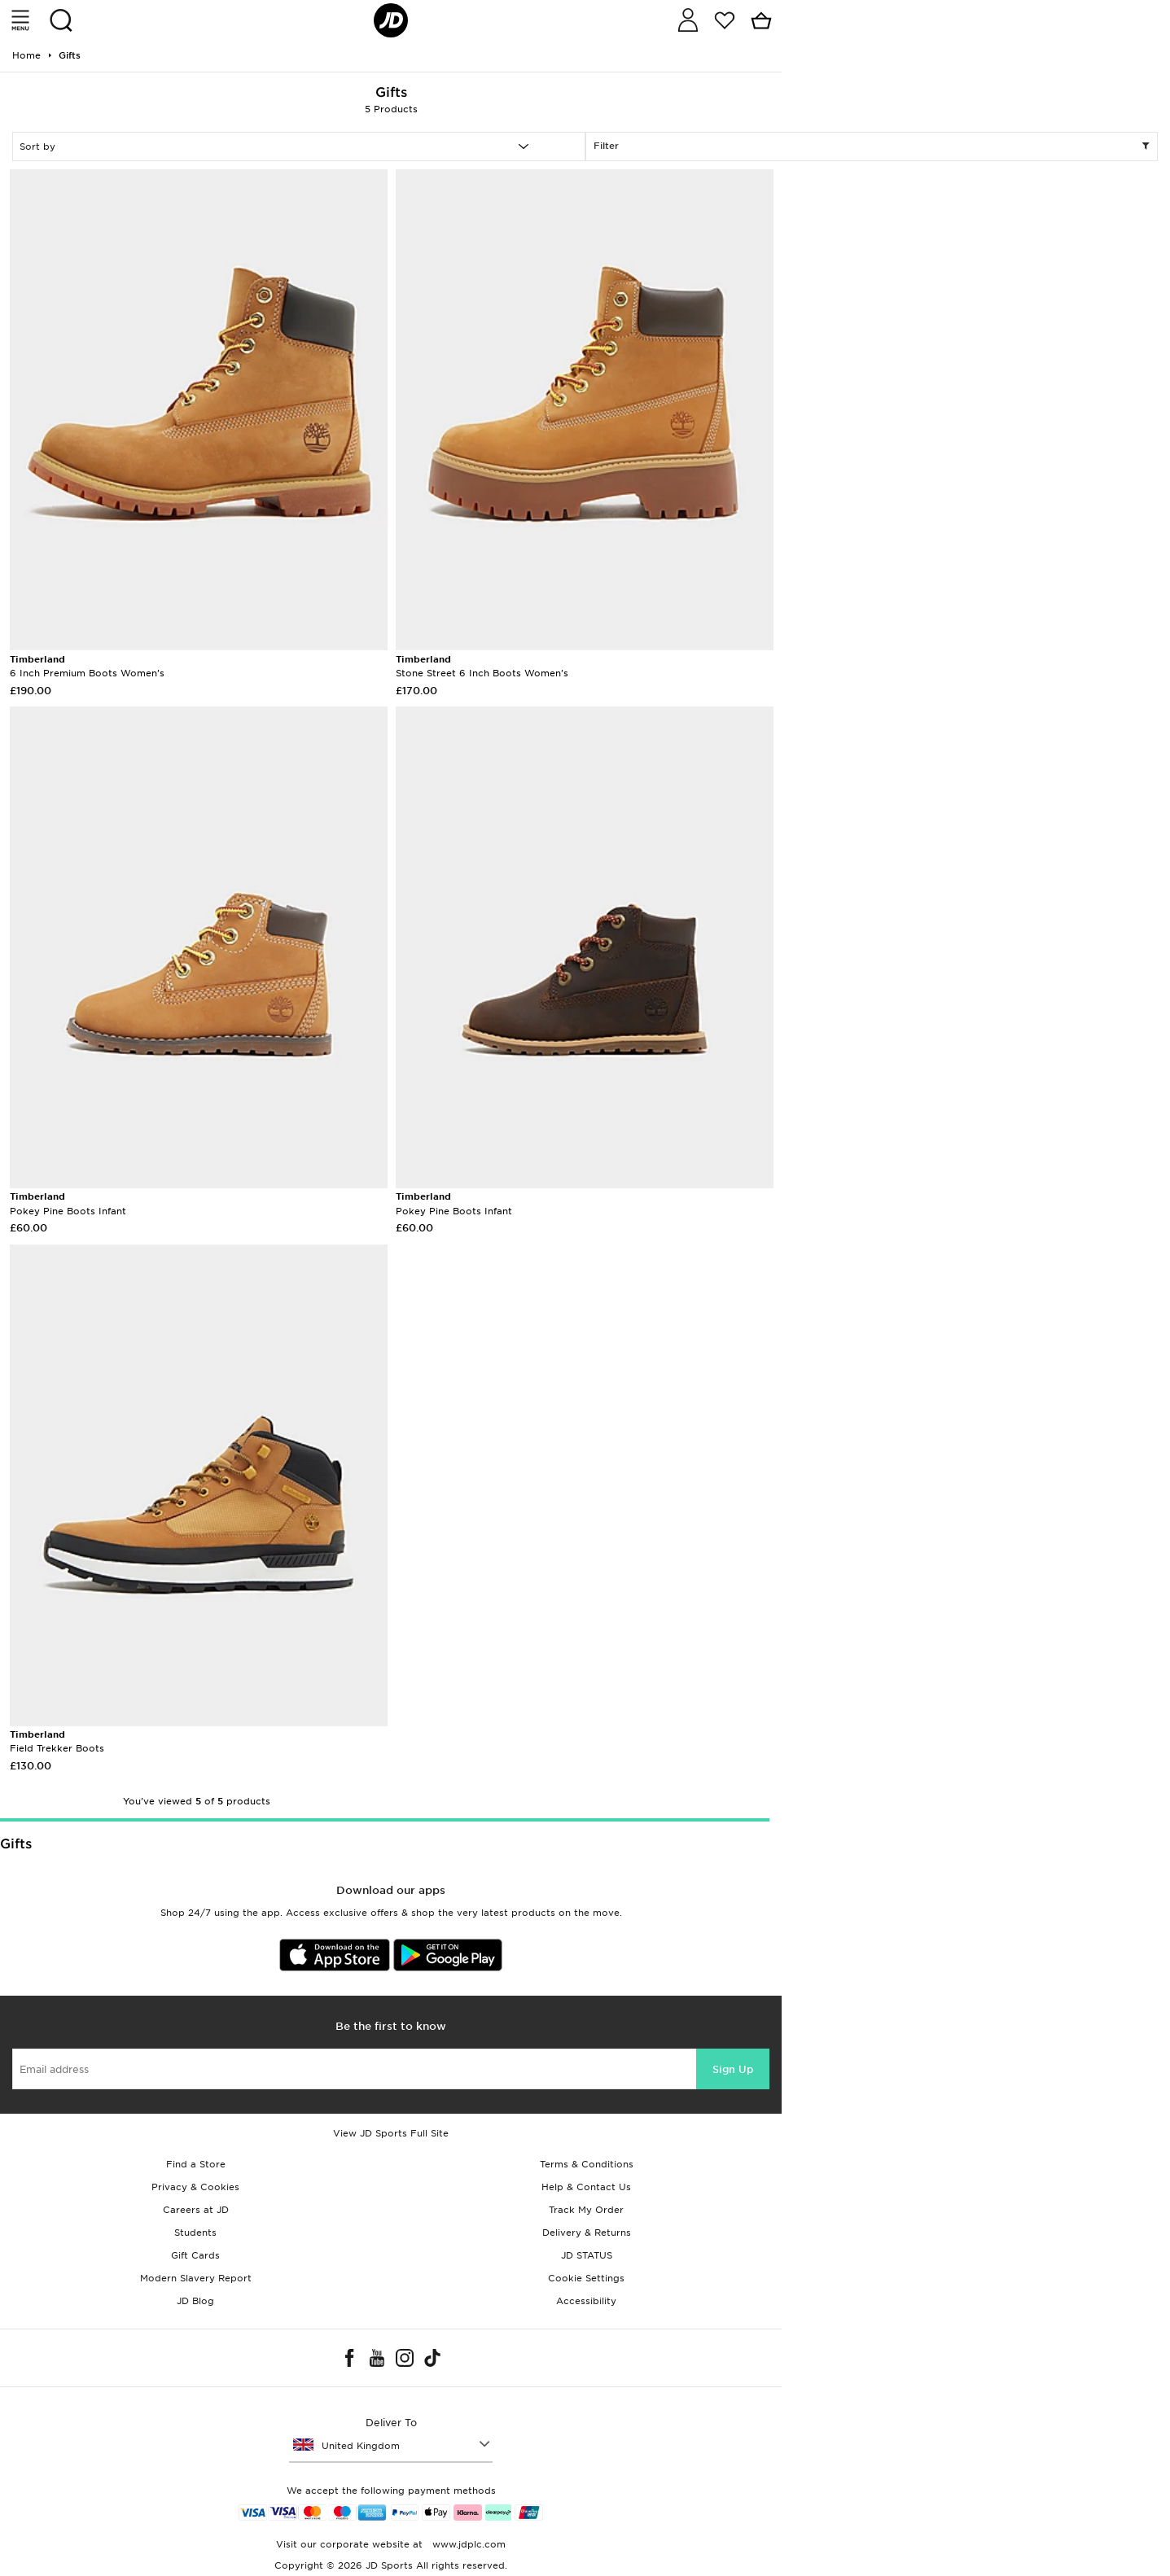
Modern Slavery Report (196, 2278)
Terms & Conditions (586, 2164)
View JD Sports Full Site (391, 2133)
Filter (872, 146)
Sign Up (732, 2069)
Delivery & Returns (586, 2232)
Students (195, 2232)
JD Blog (195, 2301)
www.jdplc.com (467, 2544)
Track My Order (586, 2209)
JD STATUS (586, 2255)
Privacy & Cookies (195, 2187)
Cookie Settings (586, 2278)
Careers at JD (196, 2209)
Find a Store (196, 2164)
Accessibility (586, 2301)
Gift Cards (195, 2255)
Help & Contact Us (586, 2187)
